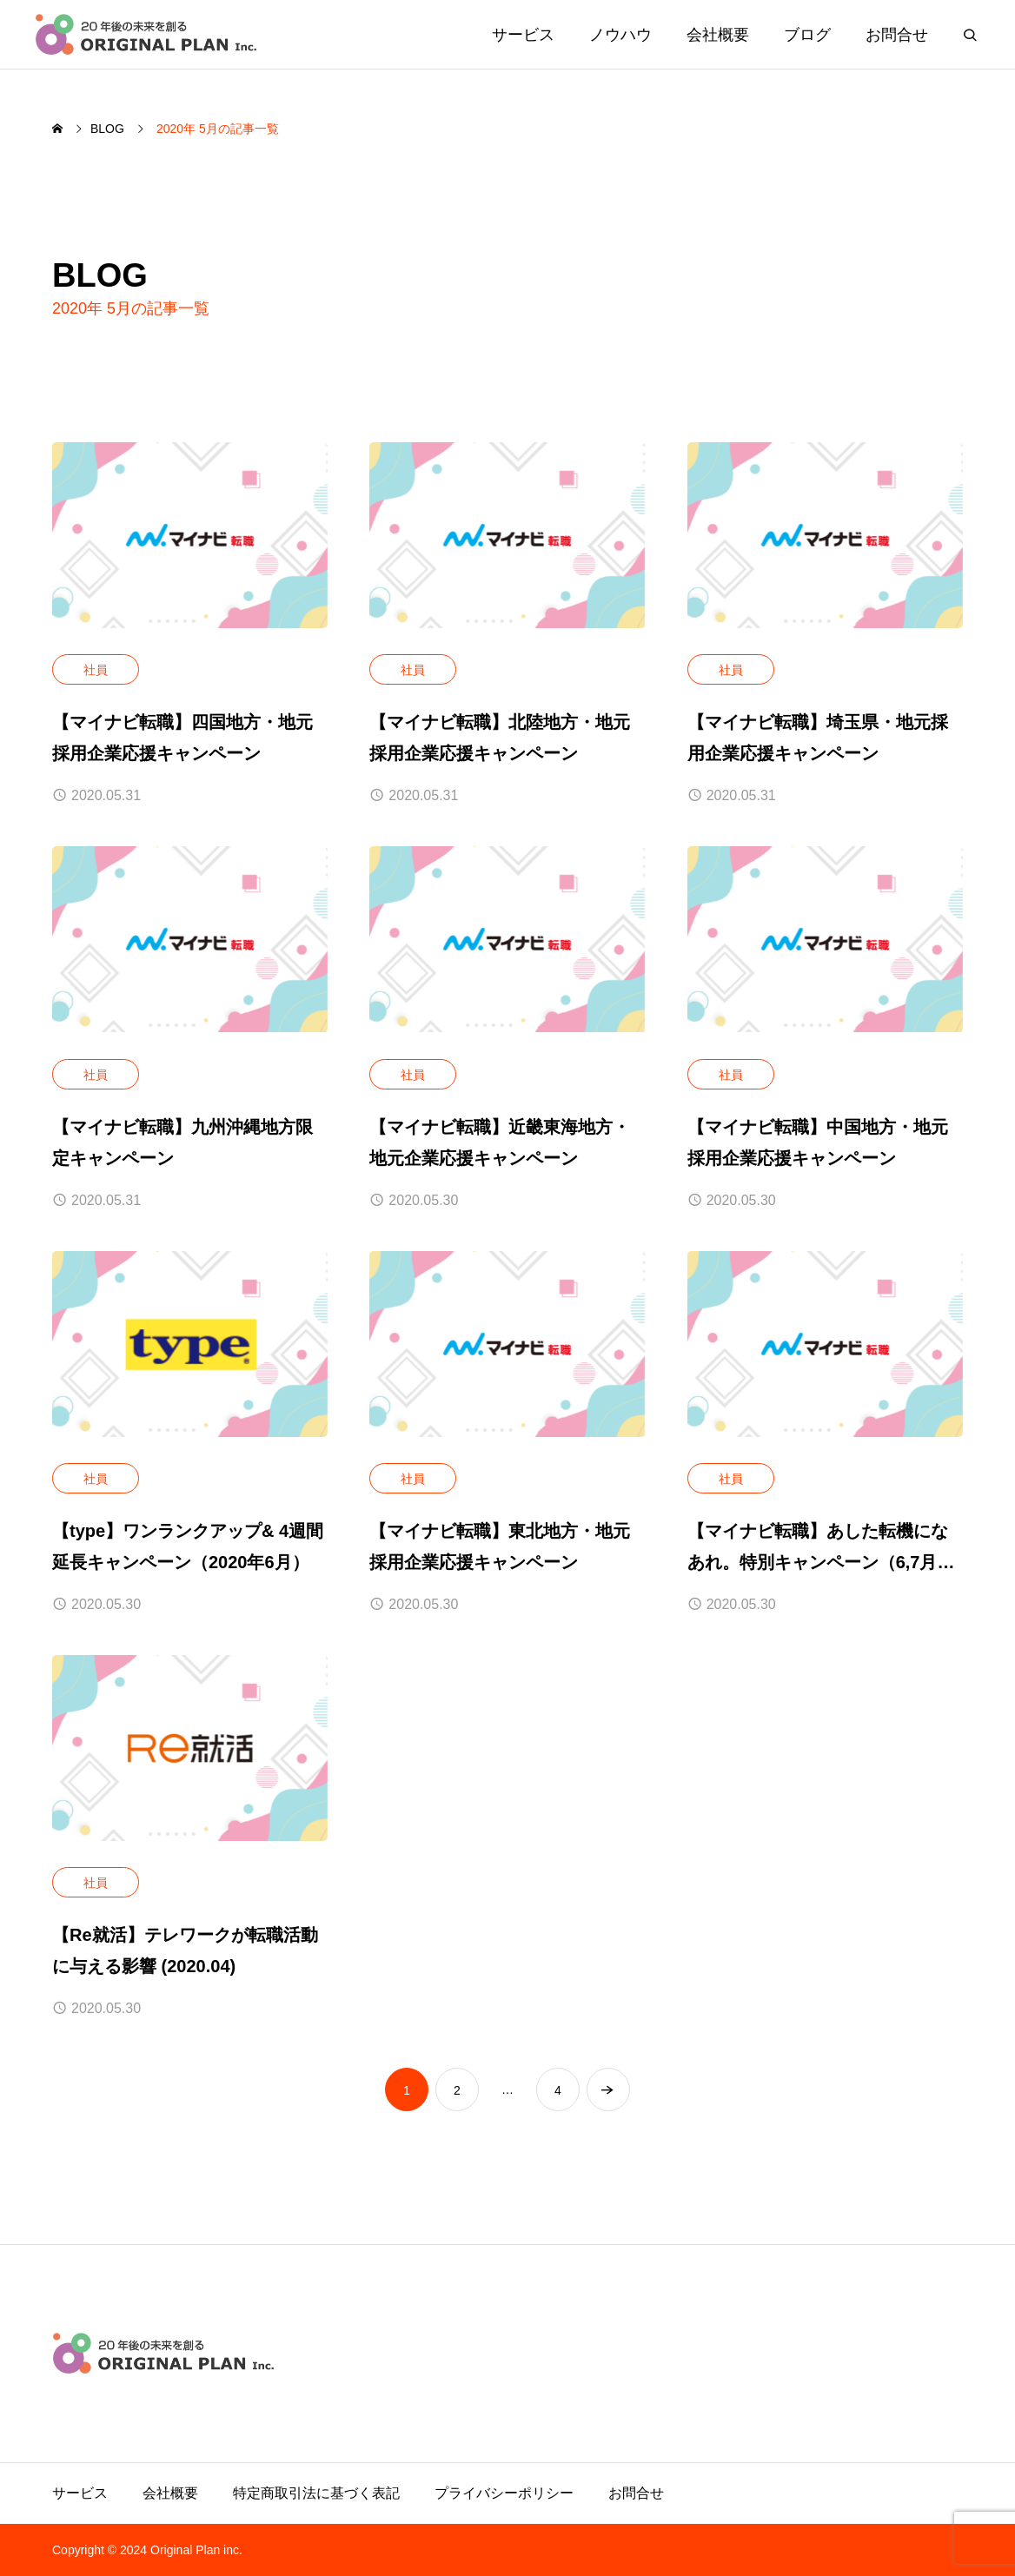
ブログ (807, 34)
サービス (523, 34)
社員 (95, 670)
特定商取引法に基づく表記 (316, 2493)
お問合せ (897, 34)
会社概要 (718, 34)
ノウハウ (620, 34)
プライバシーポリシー (504, 2493)
